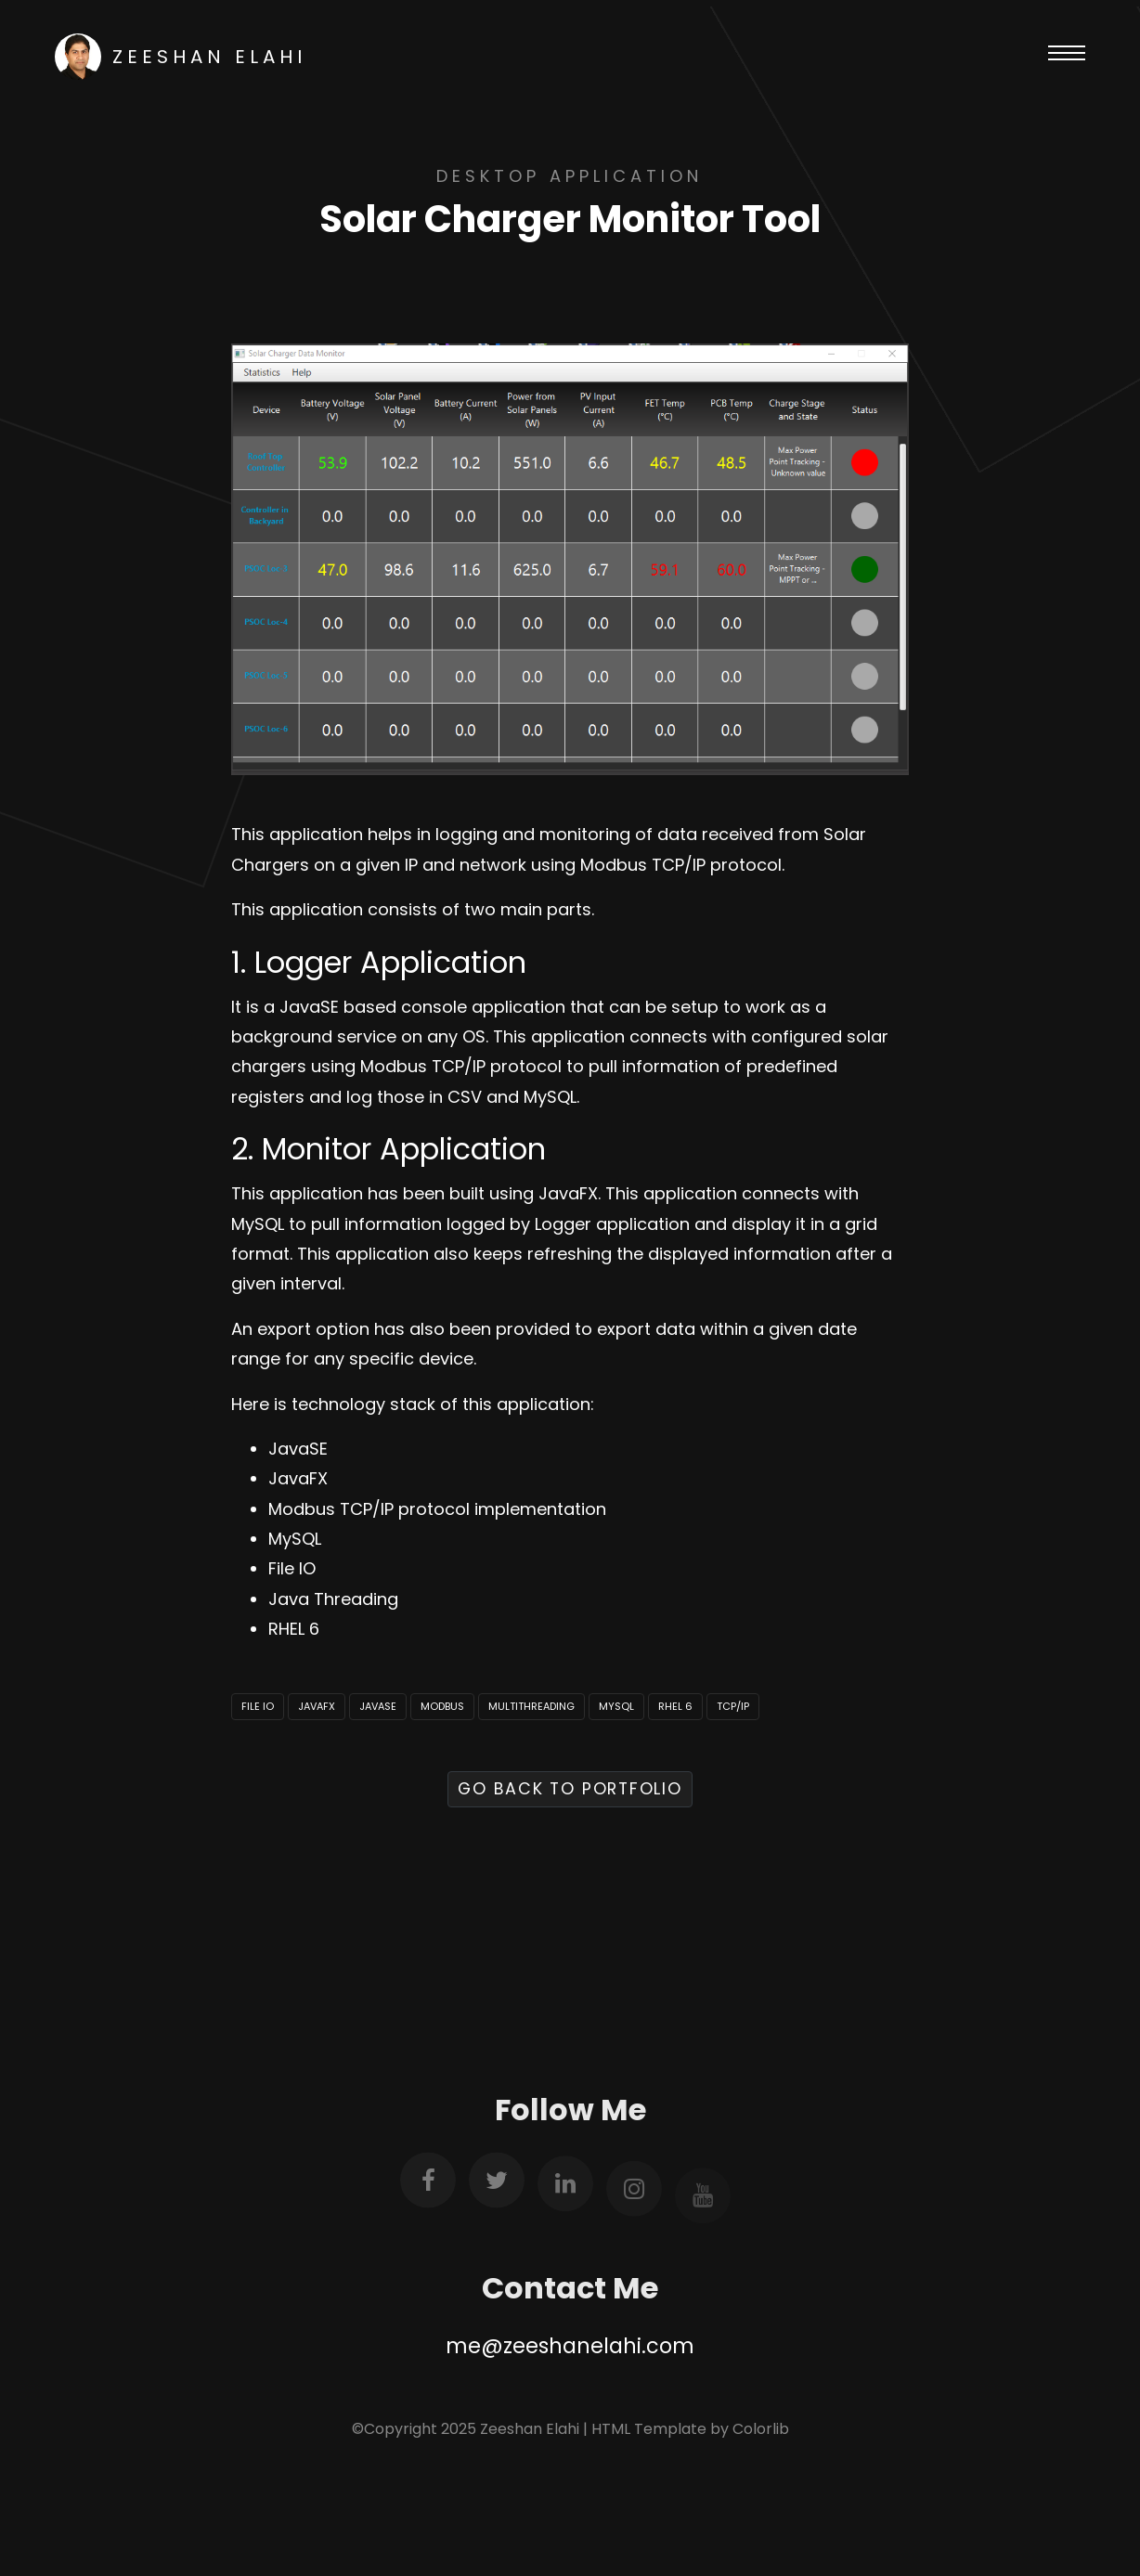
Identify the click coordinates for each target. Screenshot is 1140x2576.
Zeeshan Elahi (180, 56)
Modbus (442, 1706)
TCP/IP (733, 1706)
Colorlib (760, 2429)
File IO (257, 1706)
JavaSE (377, 1706)
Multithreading (531, 1706)
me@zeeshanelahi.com (570, 2346)
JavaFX (316, 1706)
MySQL (616, 1706)
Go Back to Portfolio (569, 1789)
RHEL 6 (675, 1706)
